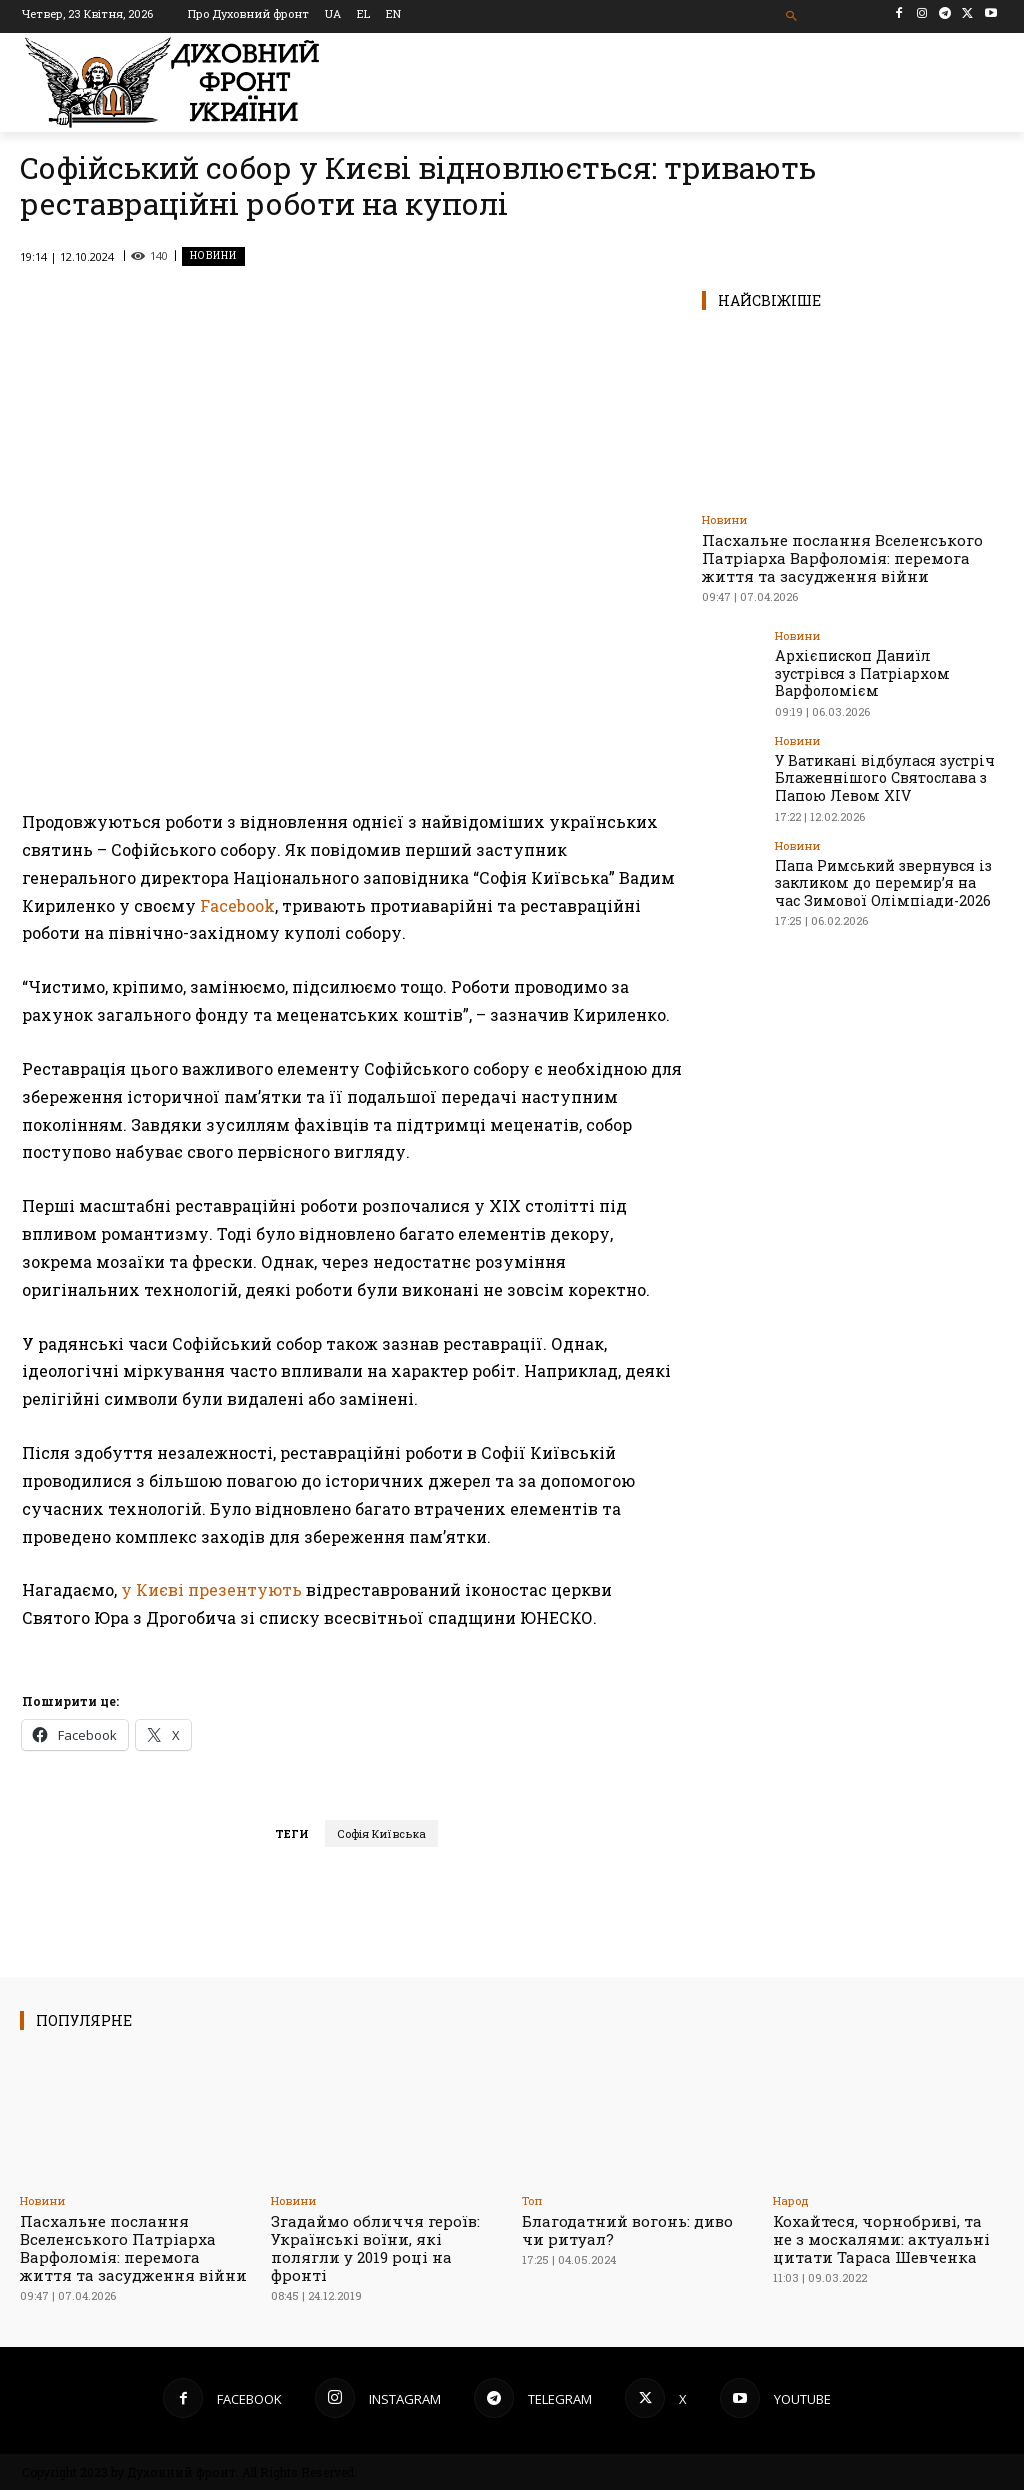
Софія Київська (381, 1833)
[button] (791, 16)
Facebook (237, 905)
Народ (791, 2200)
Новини (213, 256)
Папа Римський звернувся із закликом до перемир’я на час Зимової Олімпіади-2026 (878, 851)
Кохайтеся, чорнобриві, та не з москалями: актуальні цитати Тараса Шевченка (881, 2239)
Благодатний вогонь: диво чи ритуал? (627, 2230)
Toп (532, 2200)
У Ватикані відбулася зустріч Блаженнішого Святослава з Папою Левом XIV (874, 752)
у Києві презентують (213, 1589)
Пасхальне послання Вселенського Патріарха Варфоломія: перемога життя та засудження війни (842, 558)
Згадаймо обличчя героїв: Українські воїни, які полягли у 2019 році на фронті (375, 2248)
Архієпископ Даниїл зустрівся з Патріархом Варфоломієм (884, 662)
